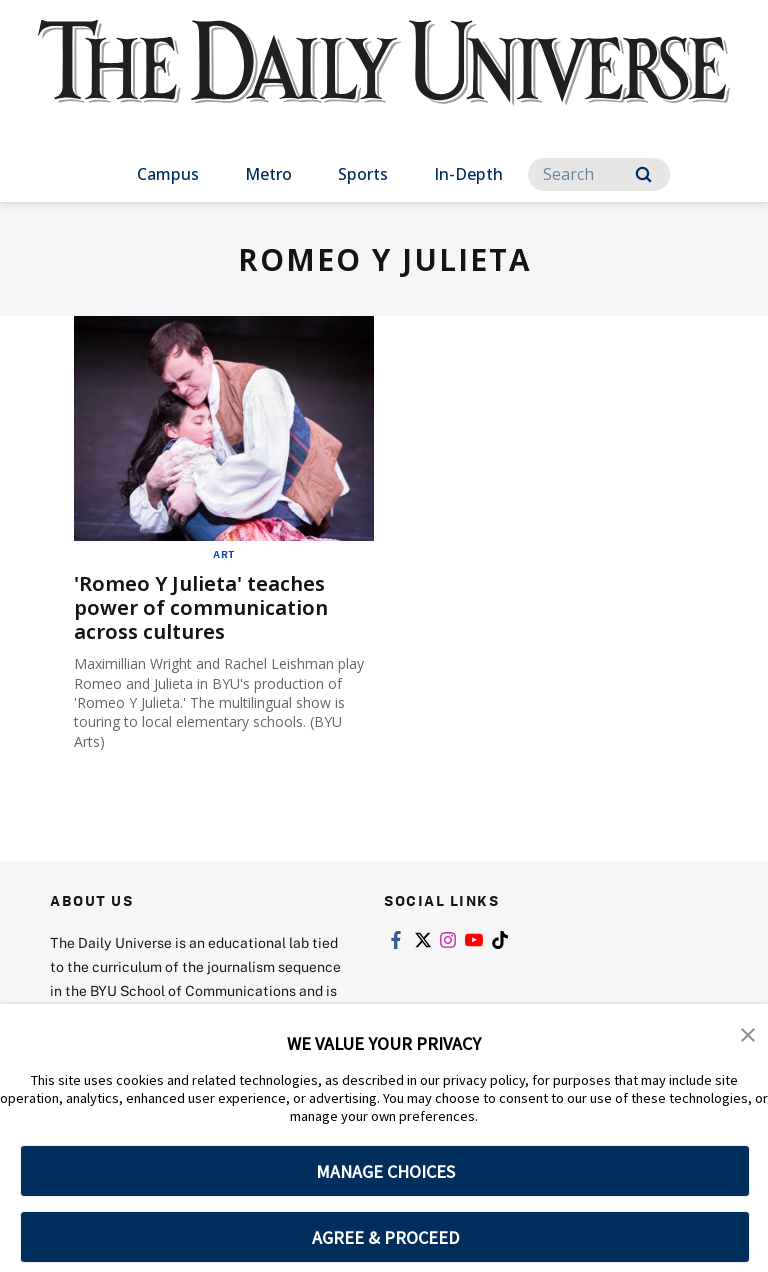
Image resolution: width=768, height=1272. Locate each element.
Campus (168, 174)
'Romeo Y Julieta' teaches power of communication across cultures (201, 607)
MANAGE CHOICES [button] (385, 1171)
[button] (748, 1033)
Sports (363, 174)
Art (224, 554)
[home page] (383, 80)
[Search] (599, 174)
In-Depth (468, 174)
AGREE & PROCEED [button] (385, 1237)
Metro (268, 174)
